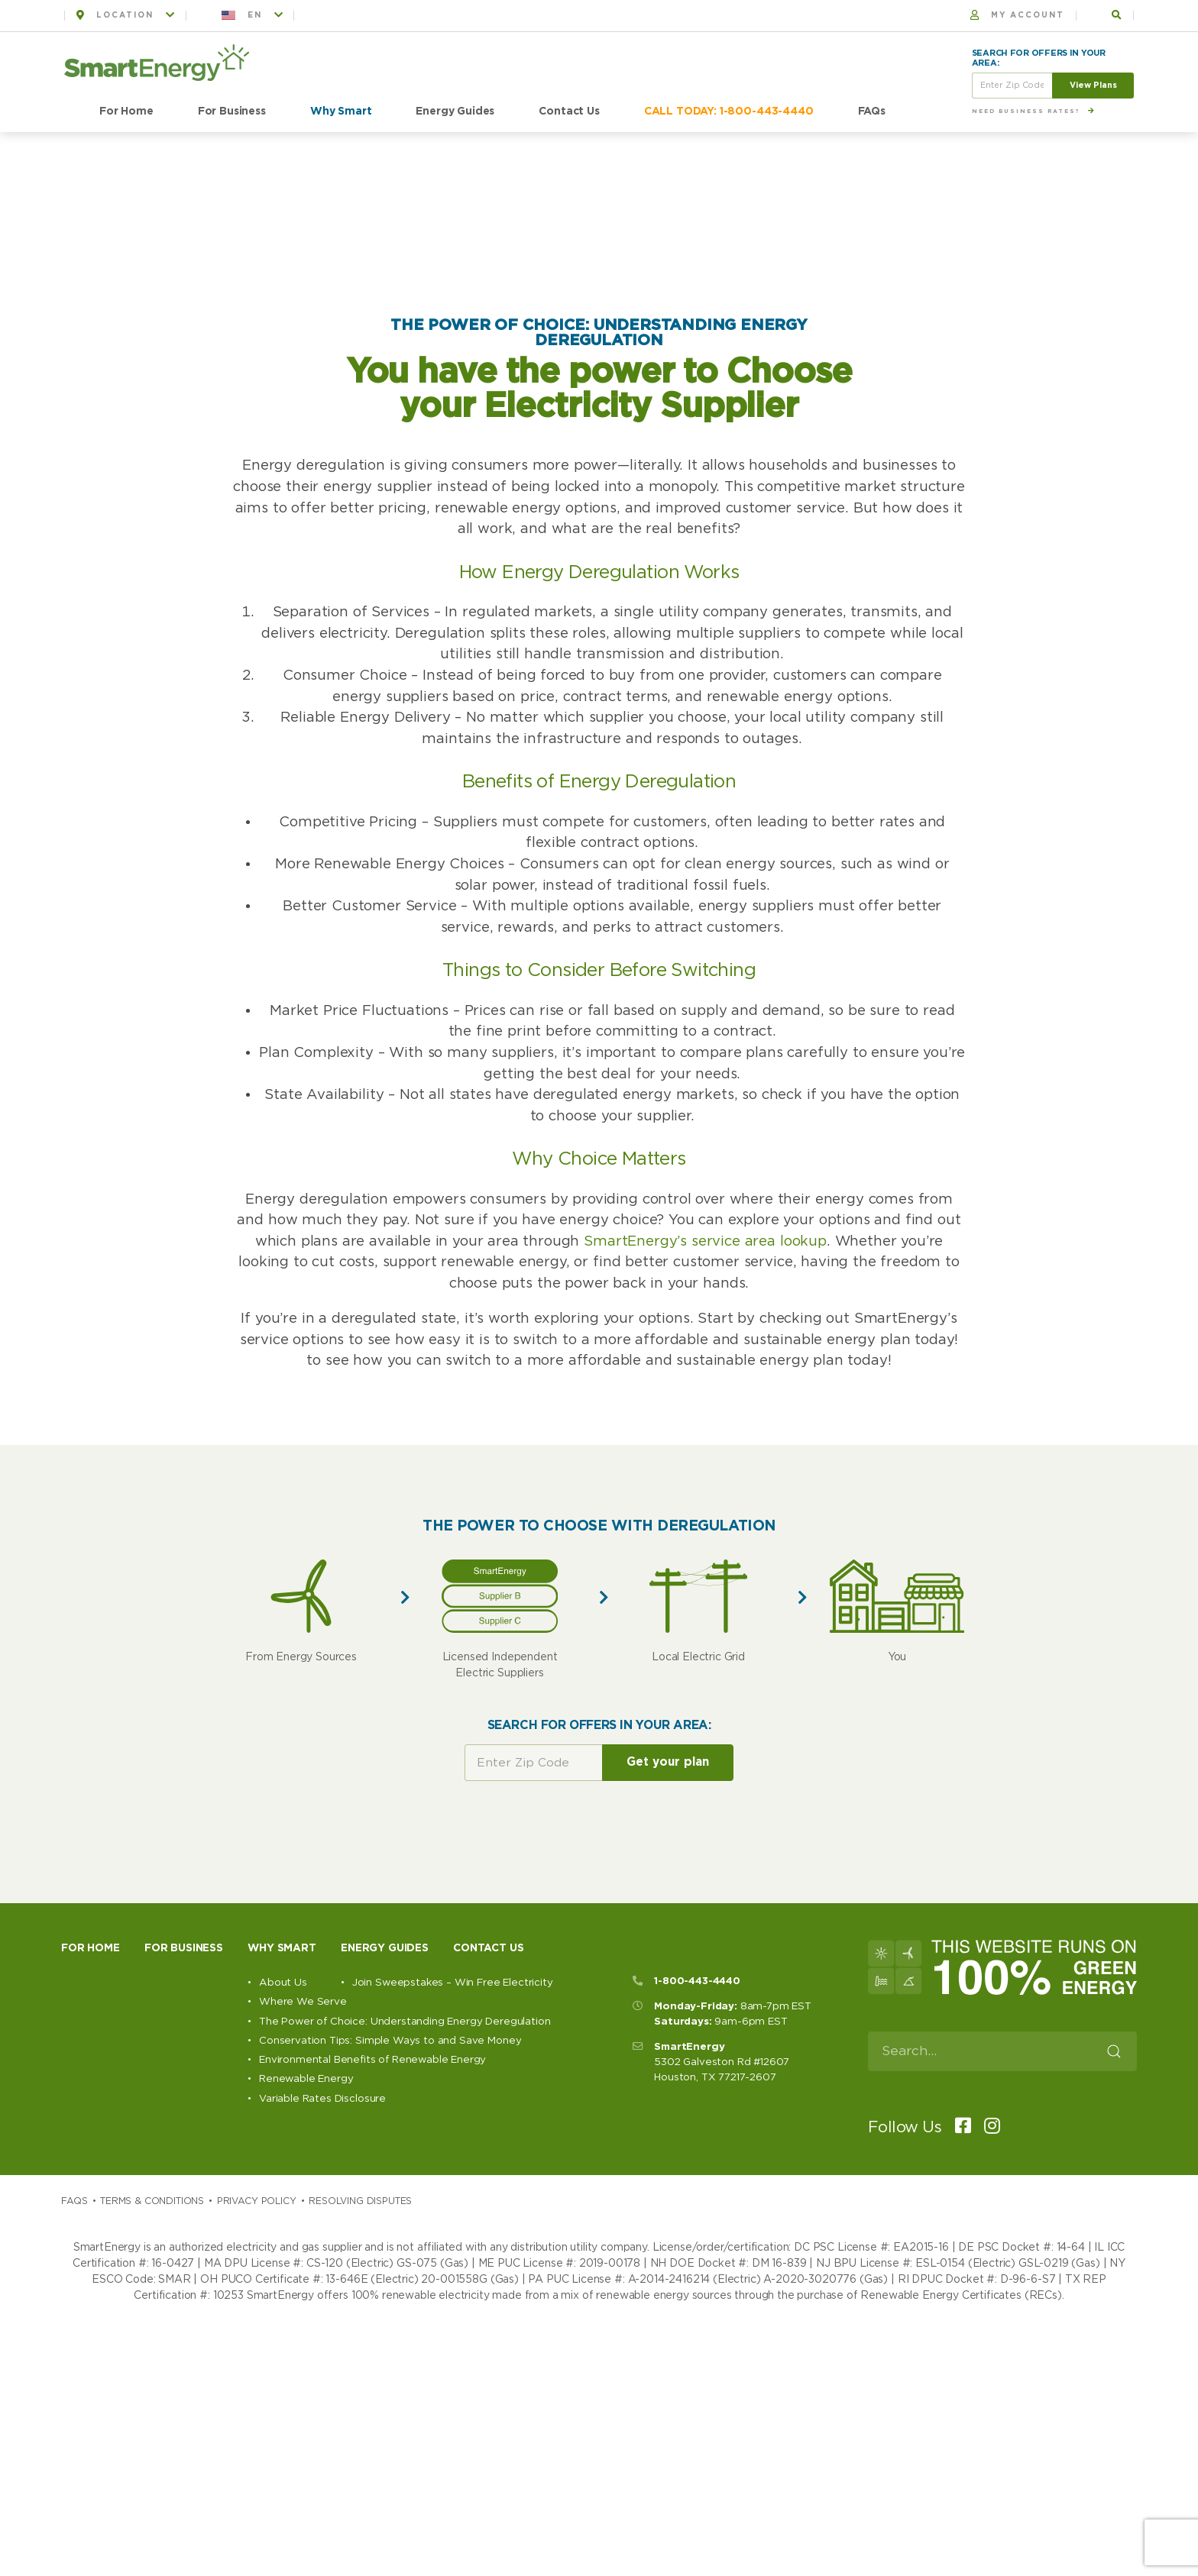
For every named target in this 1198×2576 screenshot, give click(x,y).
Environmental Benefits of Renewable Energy (372, 2059)
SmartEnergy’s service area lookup (703, 1241)
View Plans (1093, 85)
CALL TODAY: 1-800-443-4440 (729, 111)
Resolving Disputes (360, 2201)
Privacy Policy (256, 2201)
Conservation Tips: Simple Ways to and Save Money (390, 2040)
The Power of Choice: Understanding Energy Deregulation (404, 2021)
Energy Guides (455, 111)
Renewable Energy (306, 2078)
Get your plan (668, 1762)
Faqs (74, 2201)
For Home (126, 111)
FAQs (872, 111)
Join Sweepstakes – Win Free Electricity (452, 1982)
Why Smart (341, 111)
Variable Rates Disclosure (322, 2098)
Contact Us (569, 111)
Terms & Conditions (152, 2201)
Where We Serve (303, 2001)
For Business (232, 111)
